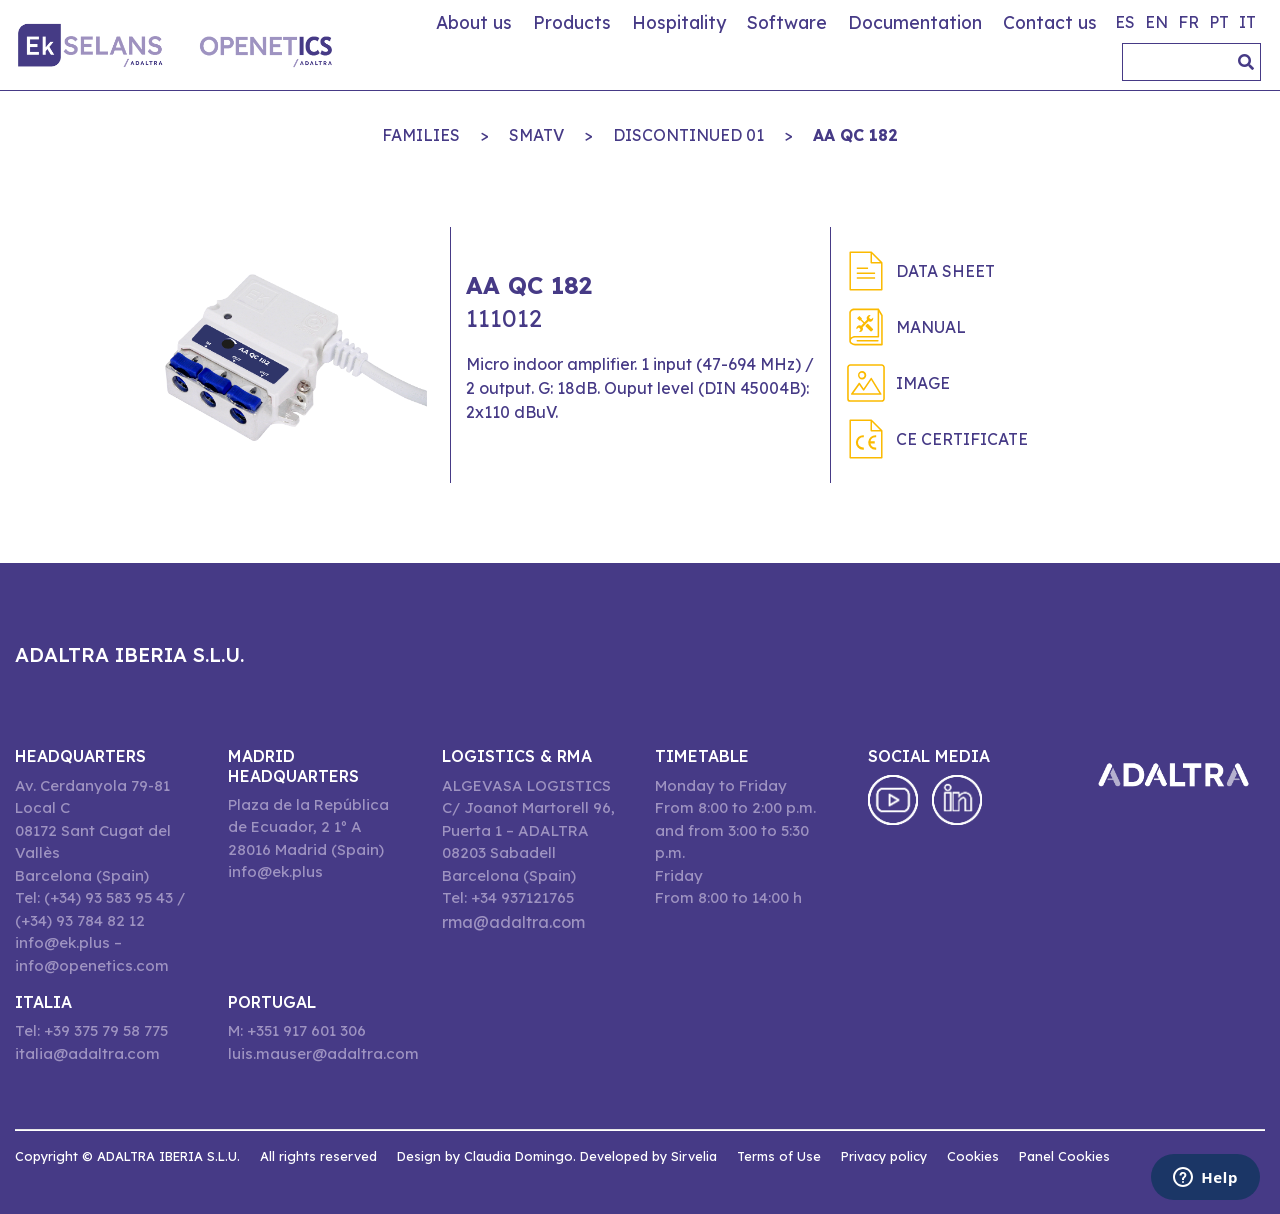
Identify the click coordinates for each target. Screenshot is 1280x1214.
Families (421, 135)
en (1156, 22)
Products (572, 22)
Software (787, 22)
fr (1188, 22)
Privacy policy (884, 1156)
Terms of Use (779, 1156)
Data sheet (945, 271)
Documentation (915, 22)
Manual (931, 327)
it (1247, 22)
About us (474, 22)
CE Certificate (962, 439)
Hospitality (679, 22)
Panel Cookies (1064, 1156)
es (1125, 22)
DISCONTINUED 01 (688, 135)
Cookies (973, 1156)
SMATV (536, 135)
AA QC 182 (855, 135)
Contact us (1050, 22)
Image (923, 383)
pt (1219, 22)
